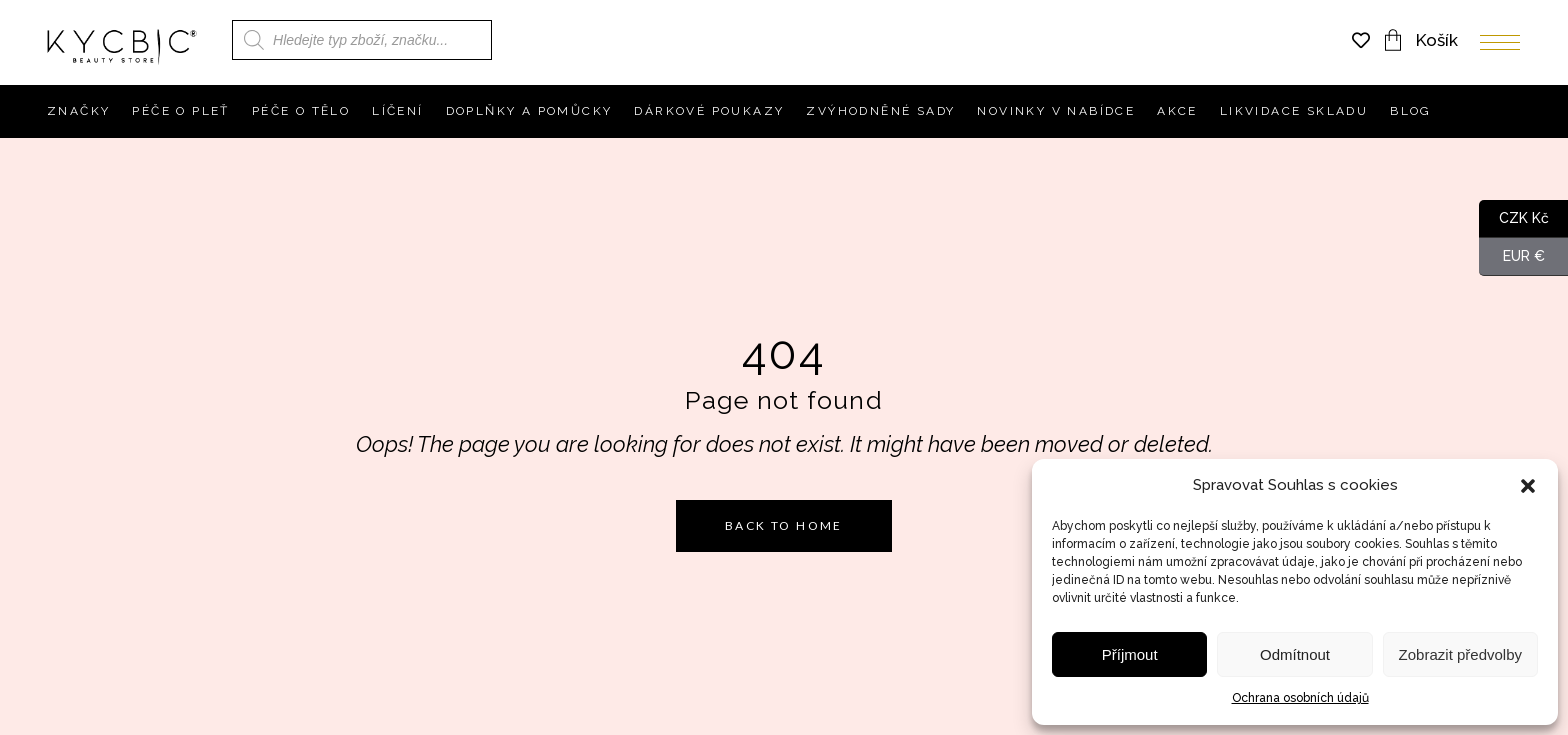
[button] (1528, 486)
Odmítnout (1295, 654)
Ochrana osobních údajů (1300, 698)
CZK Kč (1514, 219)
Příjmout (1130, 654)
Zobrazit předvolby (1460, 654)
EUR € (1512, 257)
